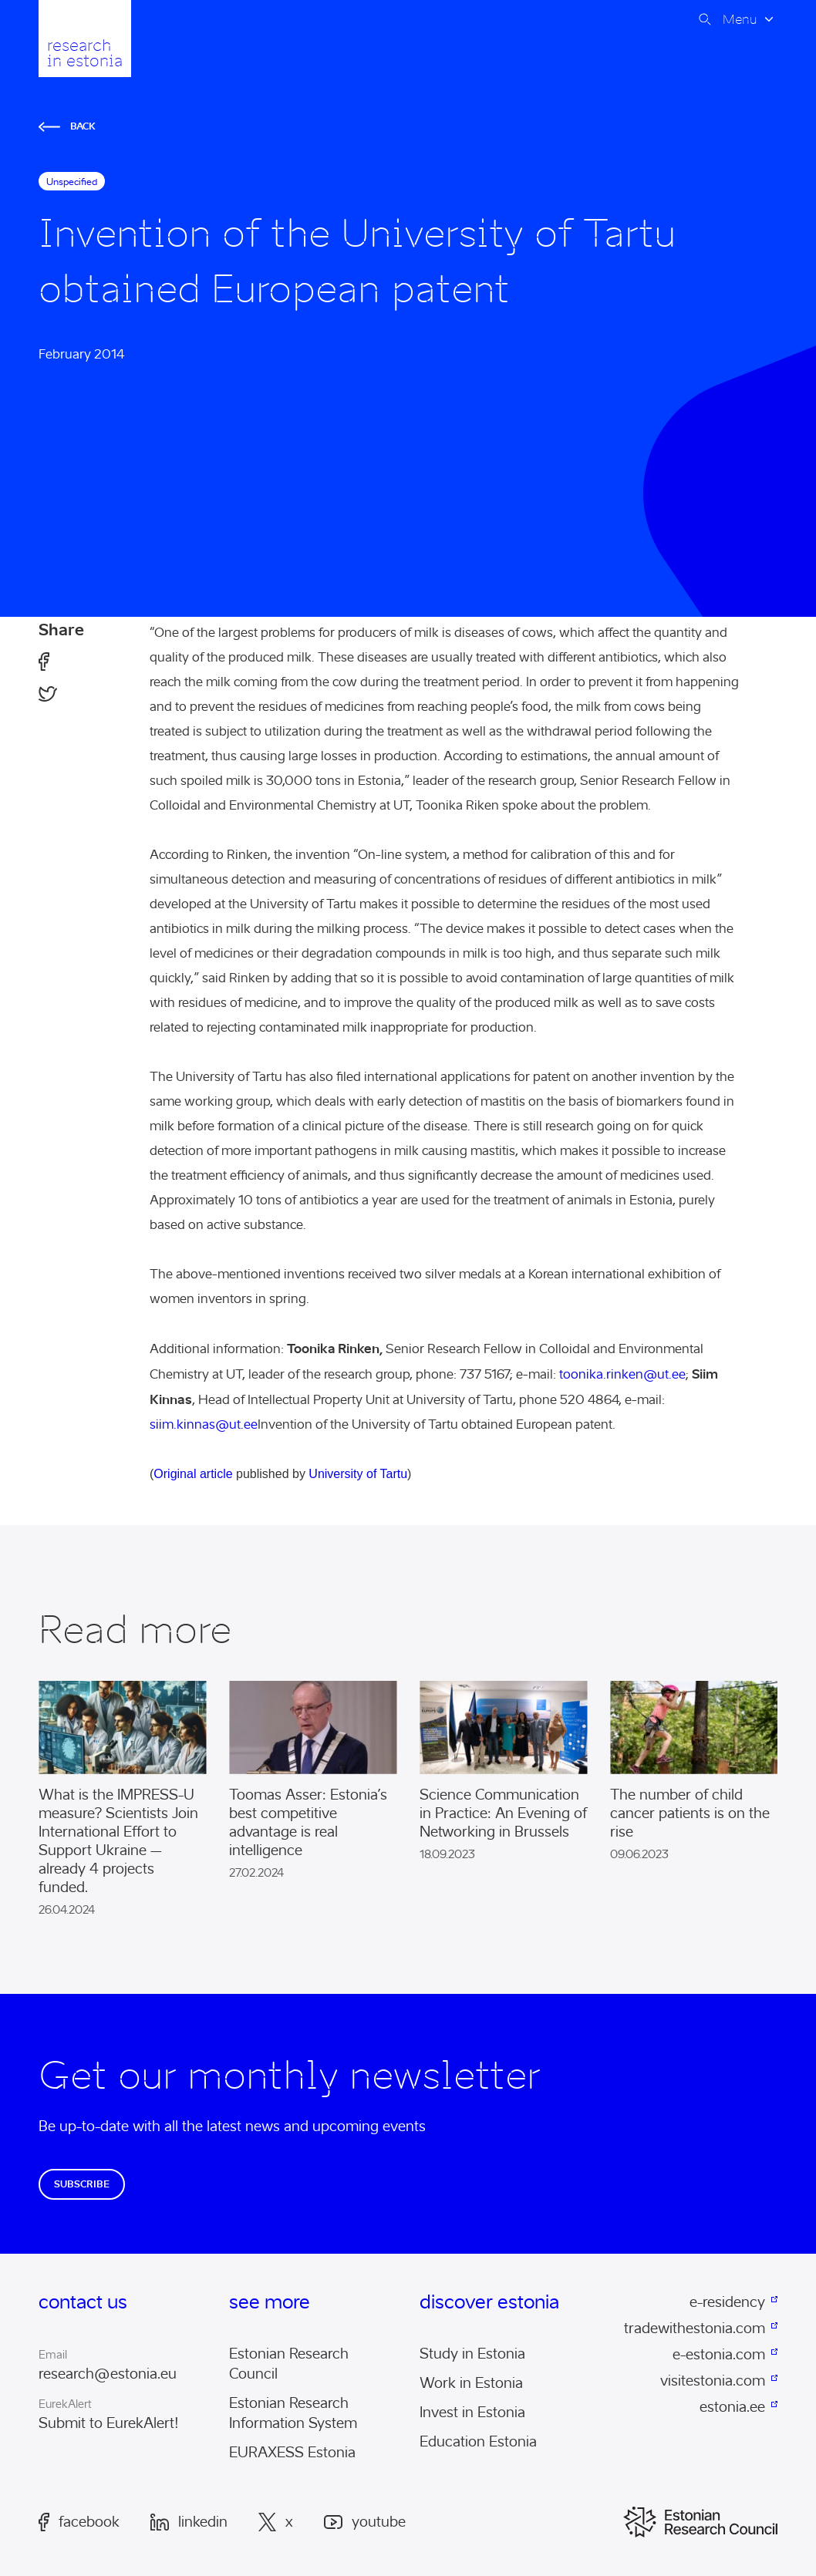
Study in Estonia (472, 2353)
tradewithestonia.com (694, 2328)
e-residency (727, 2302)
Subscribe (82, 2184)
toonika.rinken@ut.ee (622, 1374)
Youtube (365, 2522)
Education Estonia (478, 2441)
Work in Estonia (471, 2383)
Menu (740, 19)
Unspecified (71, 181)
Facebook (79, 2522)
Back (67, 126)
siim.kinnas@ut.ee (204, 1424)
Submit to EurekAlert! (109, 2423)
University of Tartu (358, 1473)
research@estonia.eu (108, 2374)
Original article (192, 1473)
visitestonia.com (712, 2380)
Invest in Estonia (472, 2412)
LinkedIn (189, 2522)
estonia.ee (732, 2407)
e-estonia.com (719, 2354)
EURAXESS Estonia (292, 2452)
